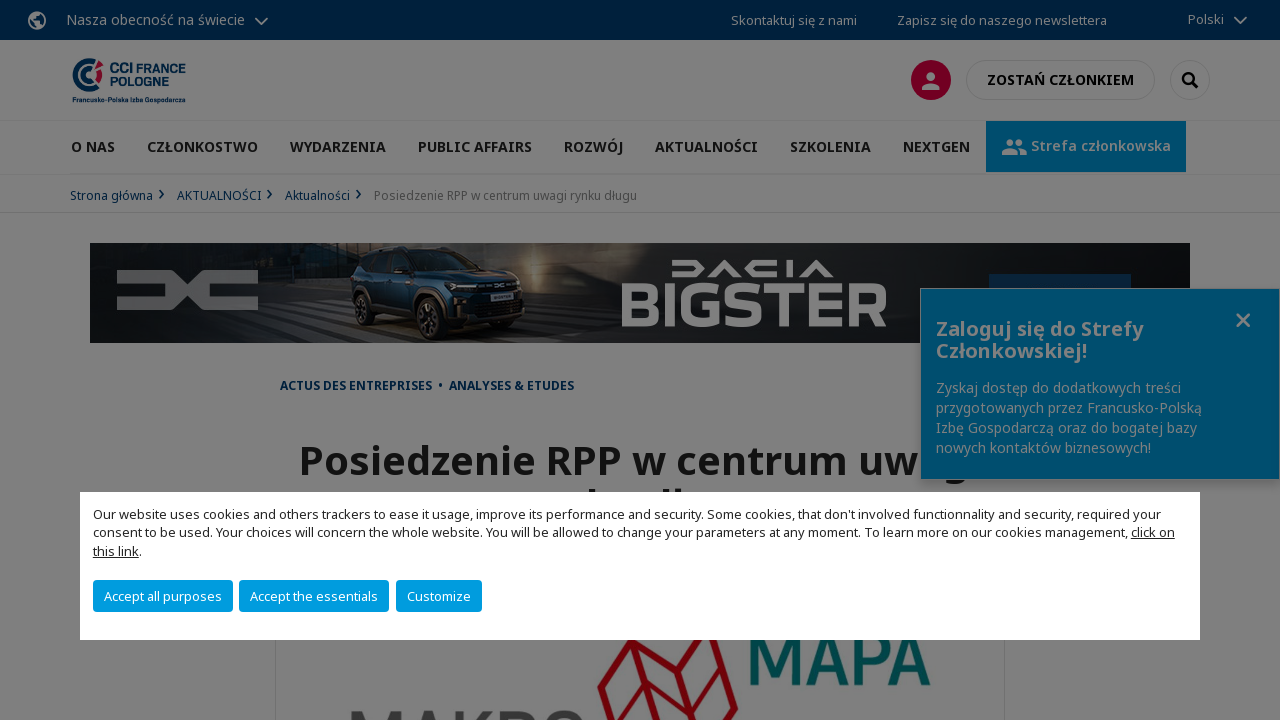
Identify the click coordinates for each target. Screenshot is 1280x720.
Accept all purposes (163, 596)
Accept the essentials (314, 596)
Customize (439, 596)
